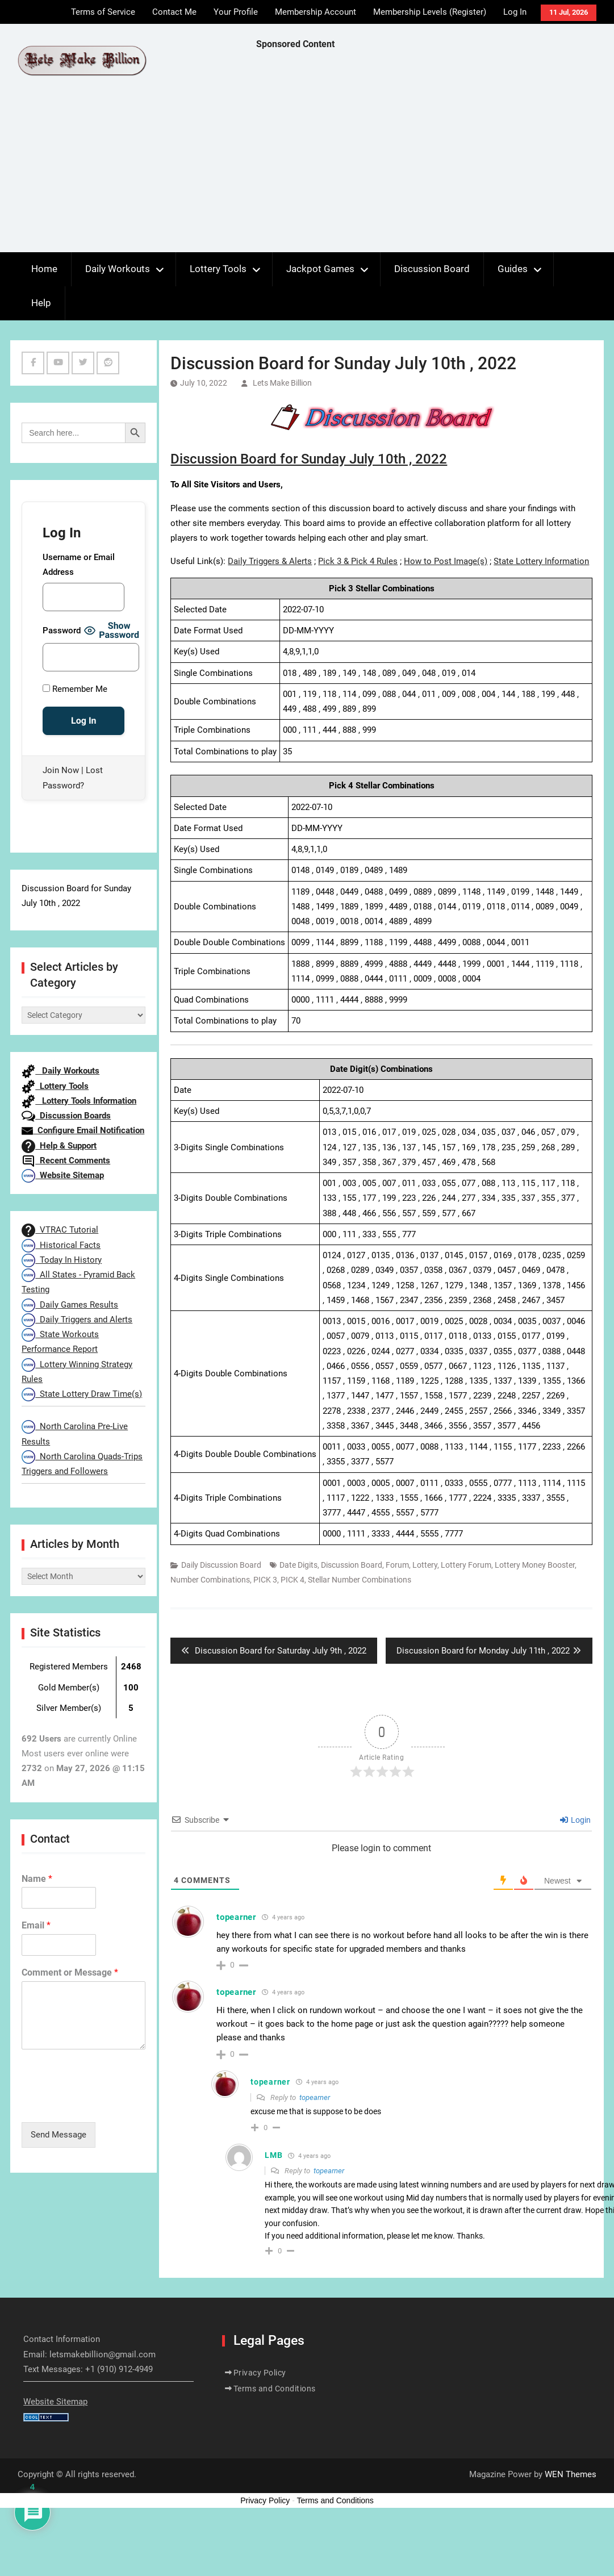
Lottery (424, 1564)
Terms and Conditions (274, 2388)
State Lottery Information (541, 561)
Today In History (62, 1260)
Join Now (61, 770)
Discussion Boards (66, 1115)
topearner (314, 2097)
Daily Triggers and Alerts (77, 1319)
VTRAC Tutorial (60, 1230)
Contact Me (174, 12)
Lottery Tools (218, 268)
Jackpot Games (320, 268)
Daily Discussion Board (221, 1564)
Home (44, 268)
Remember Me (75, 689)
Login (575, 1820)
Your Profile (236, 12)
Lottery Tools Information (79, 1101)
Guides (513, 268)
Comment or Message (70, 1972)
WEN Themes (570, 2474)
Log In (515, 12)
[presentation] (108, 2103)
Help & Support (59, 1146)
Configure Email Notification (83, 1130)
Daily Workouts (117, 268)
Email (36, 1925)
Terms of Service (103, 12)
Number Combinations (210, 1579)
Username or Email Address (79, 564)
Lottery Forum (466, 1564)
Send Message (58, 2135)
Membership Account (315, 12)
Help (41, 302)
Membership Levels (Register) (429, 12)
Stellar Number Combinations (359, 1579)
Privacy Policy (259, 2372)
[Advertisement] (425, 153)
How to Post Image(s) (445, 561)
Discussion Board (432, 268)
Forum (397, 1564)
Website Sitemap (63, 1175)
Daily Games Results (70, 1305)
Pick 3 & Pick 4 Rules (358, 561)
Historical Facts (61, 1245)
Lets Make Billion (282, 382)
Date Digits (298, 1564)
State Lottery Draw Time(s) (82, 1394)
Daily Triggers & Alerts (270, 561)
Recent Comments (66, 1160)
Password (62, 630)
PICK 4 (292, 1579)
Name (37, 1878)
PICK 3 (265, 1579)
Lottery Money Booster (535, 1564)
